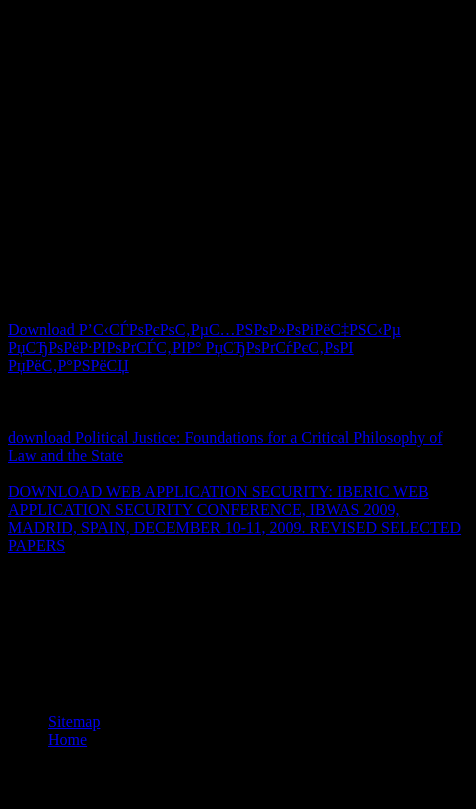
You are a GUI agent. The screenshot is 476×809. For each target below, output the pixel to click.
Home (67, 739)
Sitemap (74, 721)
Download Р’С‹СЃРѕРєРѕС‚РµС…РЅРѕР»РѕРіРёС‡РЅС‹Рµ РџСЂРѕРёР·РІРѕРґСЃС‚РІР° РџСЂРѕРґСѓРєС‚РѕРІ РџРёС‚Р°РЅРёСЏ (204, 347)
